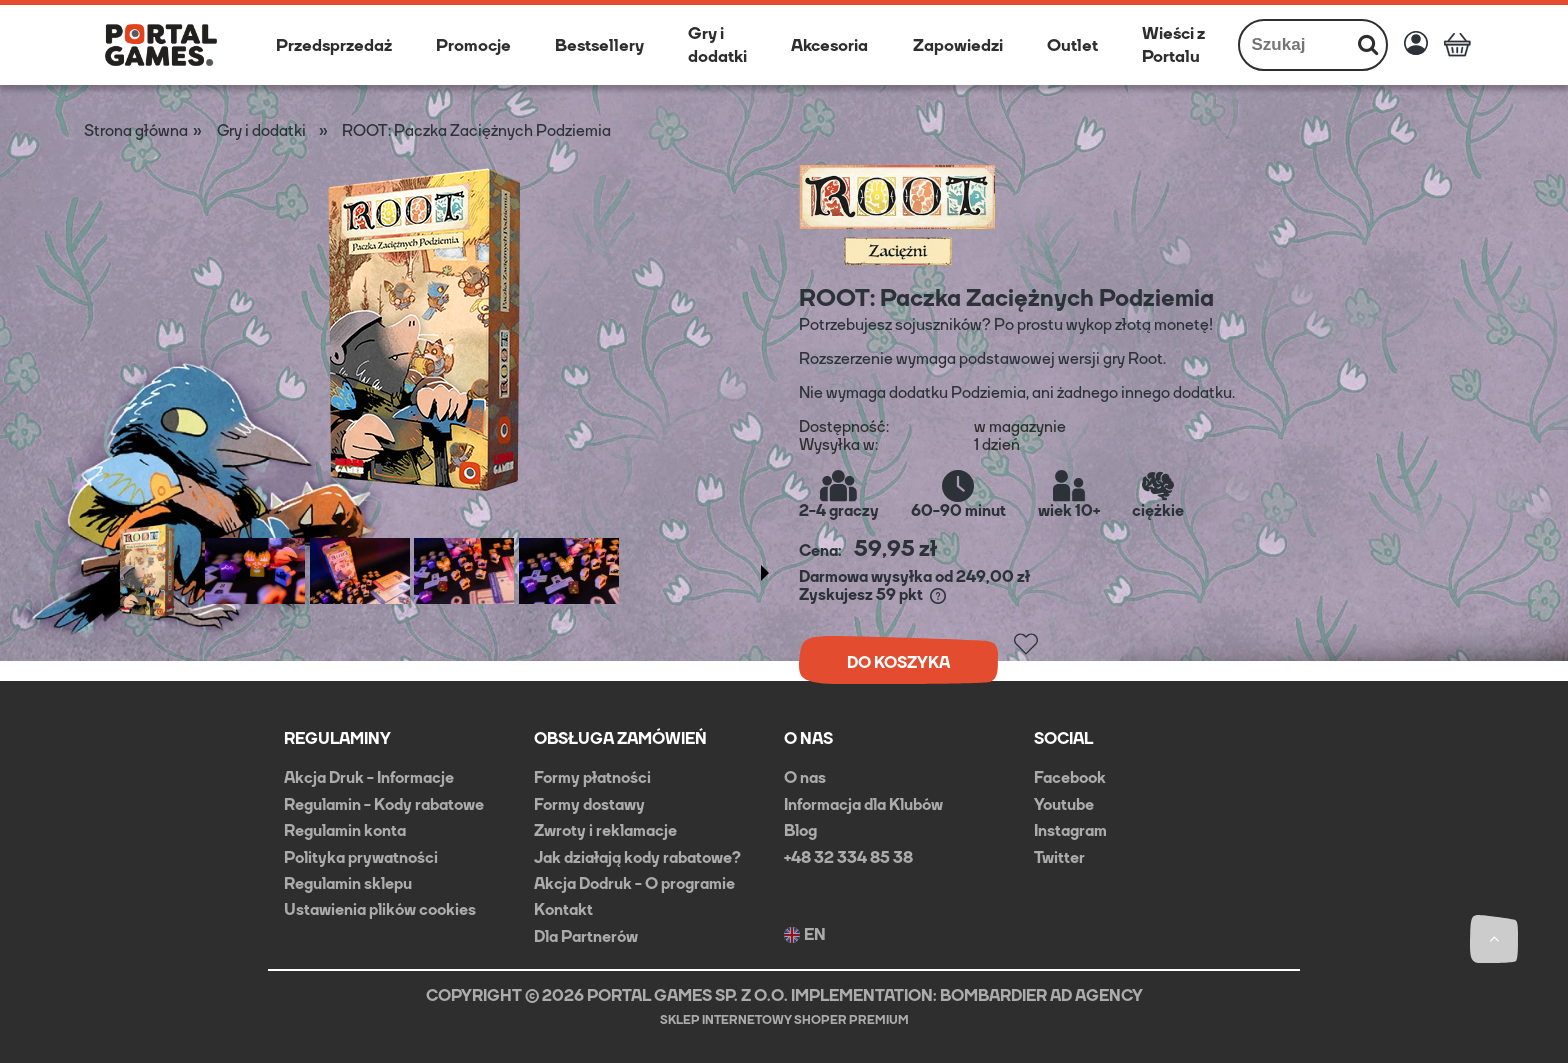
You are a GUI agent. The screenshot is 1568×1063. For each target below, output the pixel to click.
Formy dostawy (589, 804)
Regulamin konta (345, 830)
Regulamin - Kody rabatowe (384, 804)
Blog (800, 830)
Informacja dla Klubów (863, 804)
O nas (805, 777)
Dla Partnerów (586, 936)
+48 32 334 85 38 (848, 857)
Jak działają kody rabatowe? (637, 857)
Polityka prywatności (361, 857)
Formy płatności (592, 777)
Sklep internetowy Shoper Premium (784, 1020)
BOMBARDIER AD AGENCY (1041, 995)
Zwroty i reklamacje (605, 830)
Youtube (1064, 804)
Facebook (1070, 777)
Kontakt (563, 909)
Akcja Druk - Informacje (369, 777)
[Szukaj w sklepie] (1295, 45)
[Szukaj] (1368, 45)
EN (805, 935)
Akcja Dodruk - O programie (634, 883)
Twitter (1059, 857)
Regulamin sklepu (348, 883)
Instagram (1070, 830)
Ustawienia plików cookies (380, 909)
